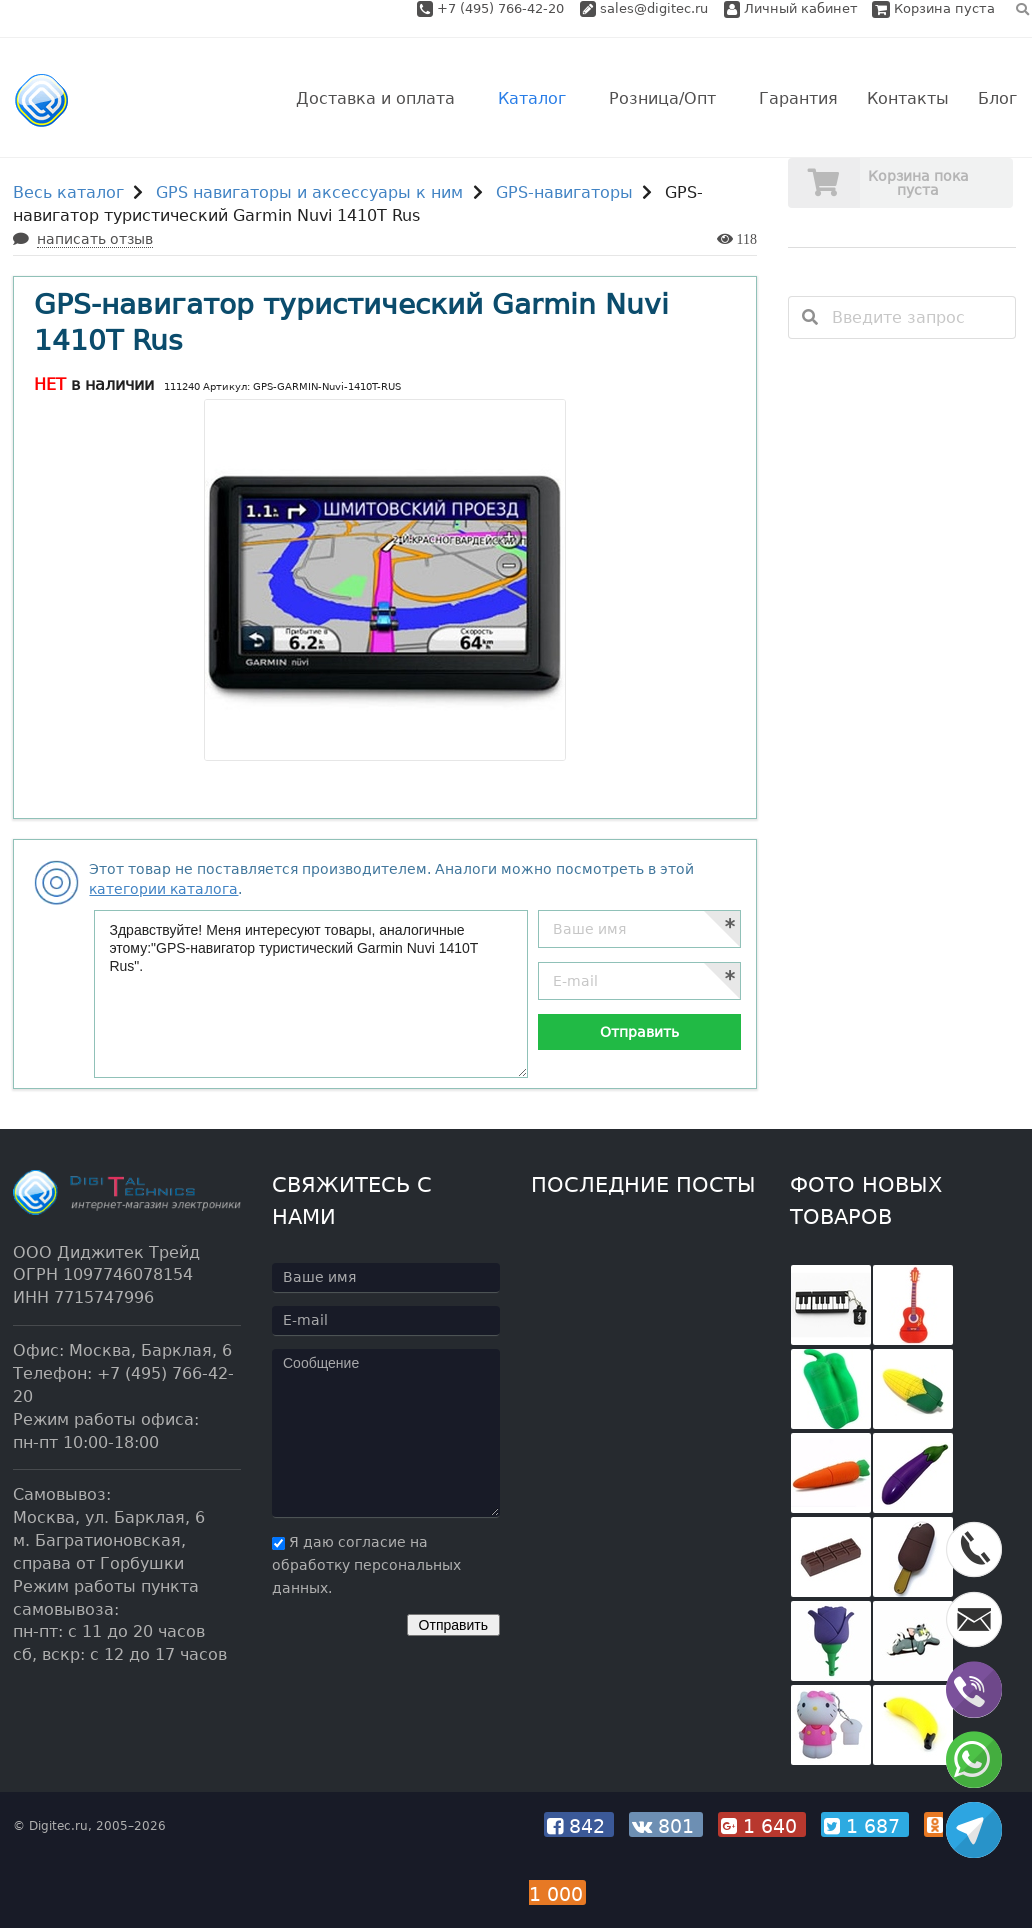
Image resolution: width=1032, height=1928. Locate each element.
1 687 (865, 1826)
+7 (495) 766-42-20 (502, 8)
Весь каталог (68, 192)
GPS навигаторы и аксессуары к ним (309, 192)
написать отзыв (95, 239)
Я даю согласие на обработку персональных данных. (366, 1565)
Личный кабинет (791, 8)
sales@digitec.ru (654, 8)
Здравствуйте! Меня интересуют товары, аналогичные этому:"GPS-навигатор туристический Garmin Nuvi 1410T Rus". (311, 994)
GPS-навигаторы (564, 192)
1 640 (762, 1826)
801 (666, 1826)
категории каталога (163, 889)
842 (579, 1826)
